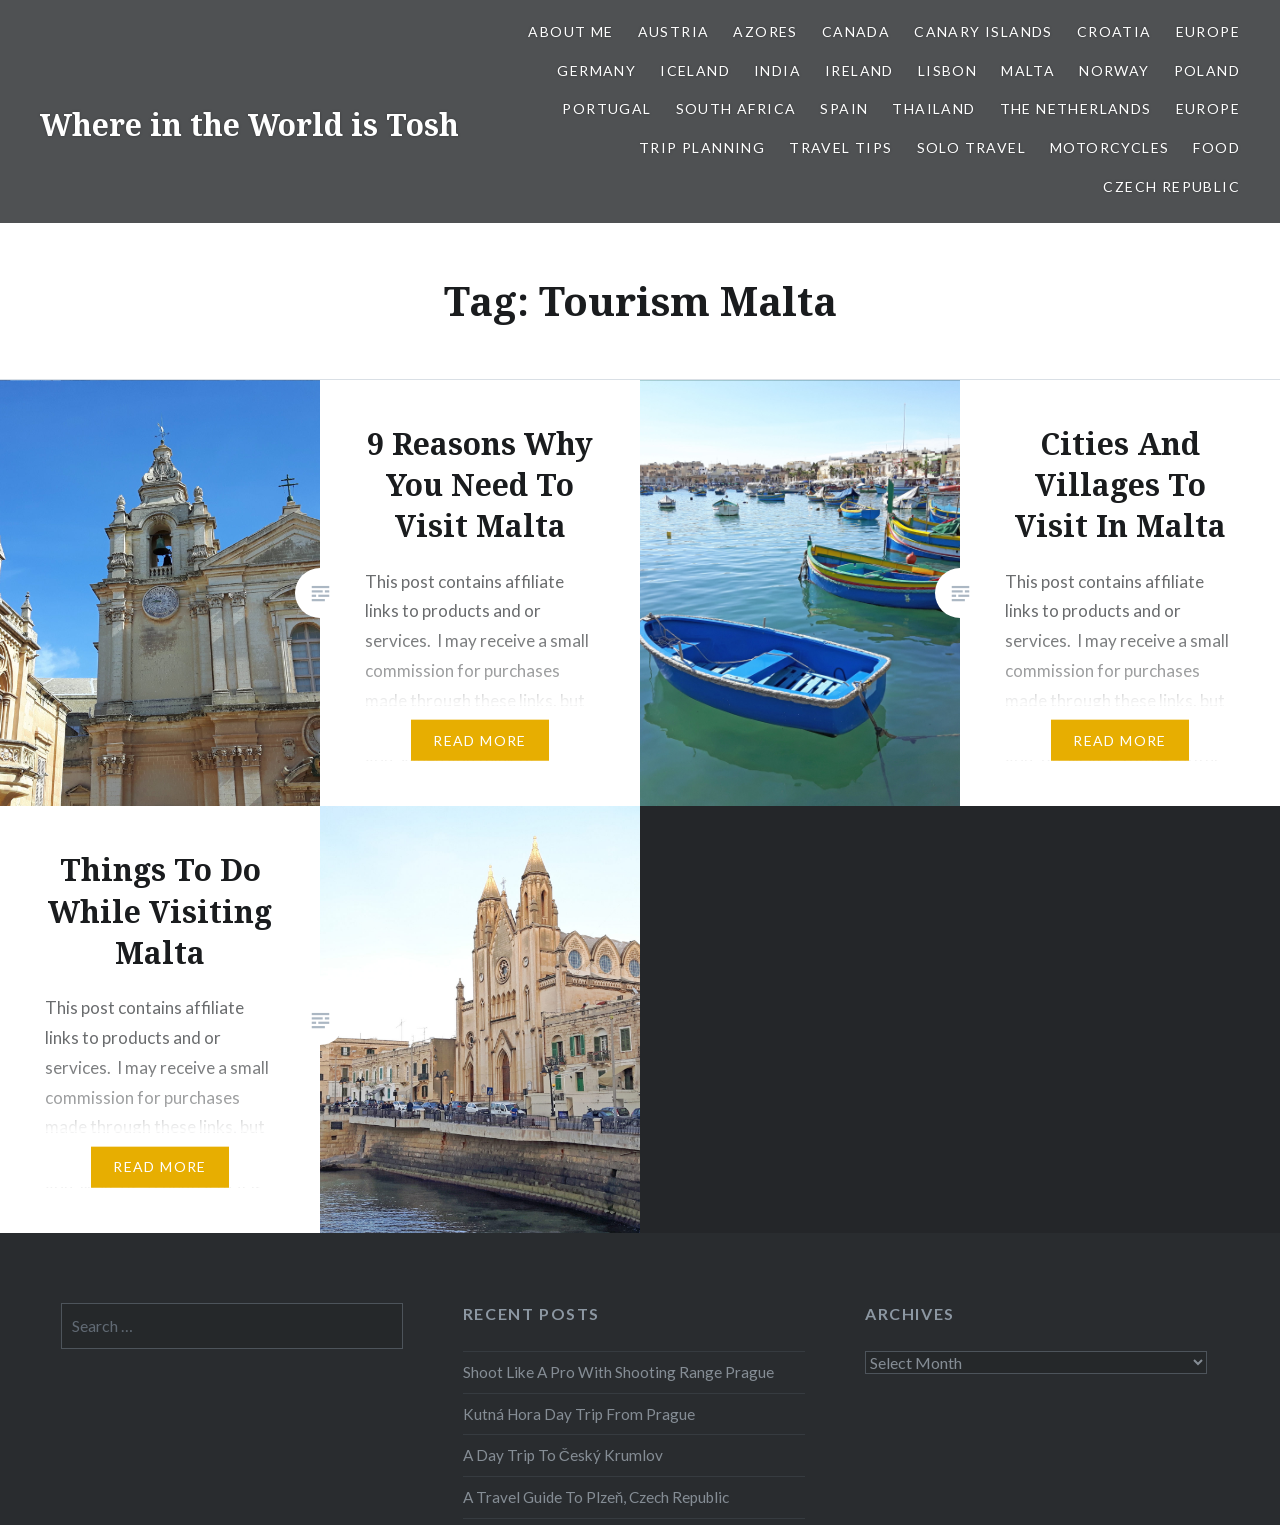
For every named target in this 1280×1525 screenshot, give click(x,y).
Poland (1207, 70)
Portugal (606, 108)
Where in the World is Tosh (249, 124)
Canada (856, 31)
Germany (596, 70)
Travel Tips (840, 147)
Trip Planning (702, 147)
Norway (1114, 70)
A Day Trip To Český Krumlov (563, 1455)
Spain (844, 108)
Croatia (1114, 31)
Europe (1208, 31)
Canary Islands (983, 31)
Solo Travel (971, 147)
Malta (1028, 70)
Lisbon (947, 70)
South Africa (736, 108)
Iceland (695, 70)
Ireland (859, 70)
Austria (674, 31)
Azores (765, 31)
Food (1216, 147)
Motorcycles (1109, 147)
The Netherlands (1076, 108)
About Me (570, 31)
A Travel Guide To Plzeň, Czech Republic (596, 1497)
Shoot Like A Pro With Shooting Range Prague (618, 1372)
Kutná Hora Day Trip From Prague (579, 1414)
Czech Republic (1171, 186)
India (777, 70)
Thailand (933, 108)
